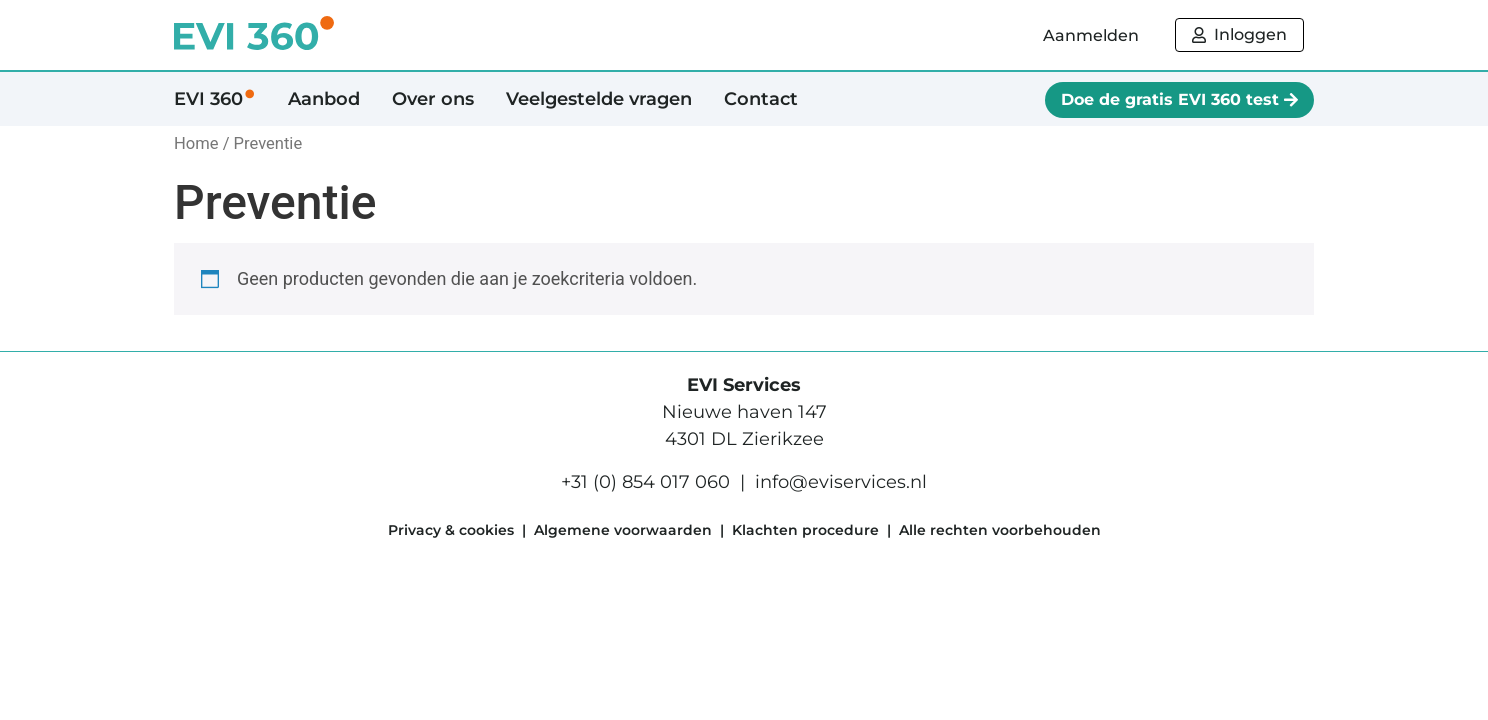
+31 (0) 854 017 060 (645, 482)
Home (196, 143)
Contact (761, 99)
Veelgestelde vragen (599, 99)
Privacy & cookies (451, 530)
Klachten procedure (805, 530)
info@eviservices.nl (841, 482)
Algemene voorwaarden (623, 530)
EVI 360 (215, 99)
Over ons (433, 99)
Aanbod (324, 99)
